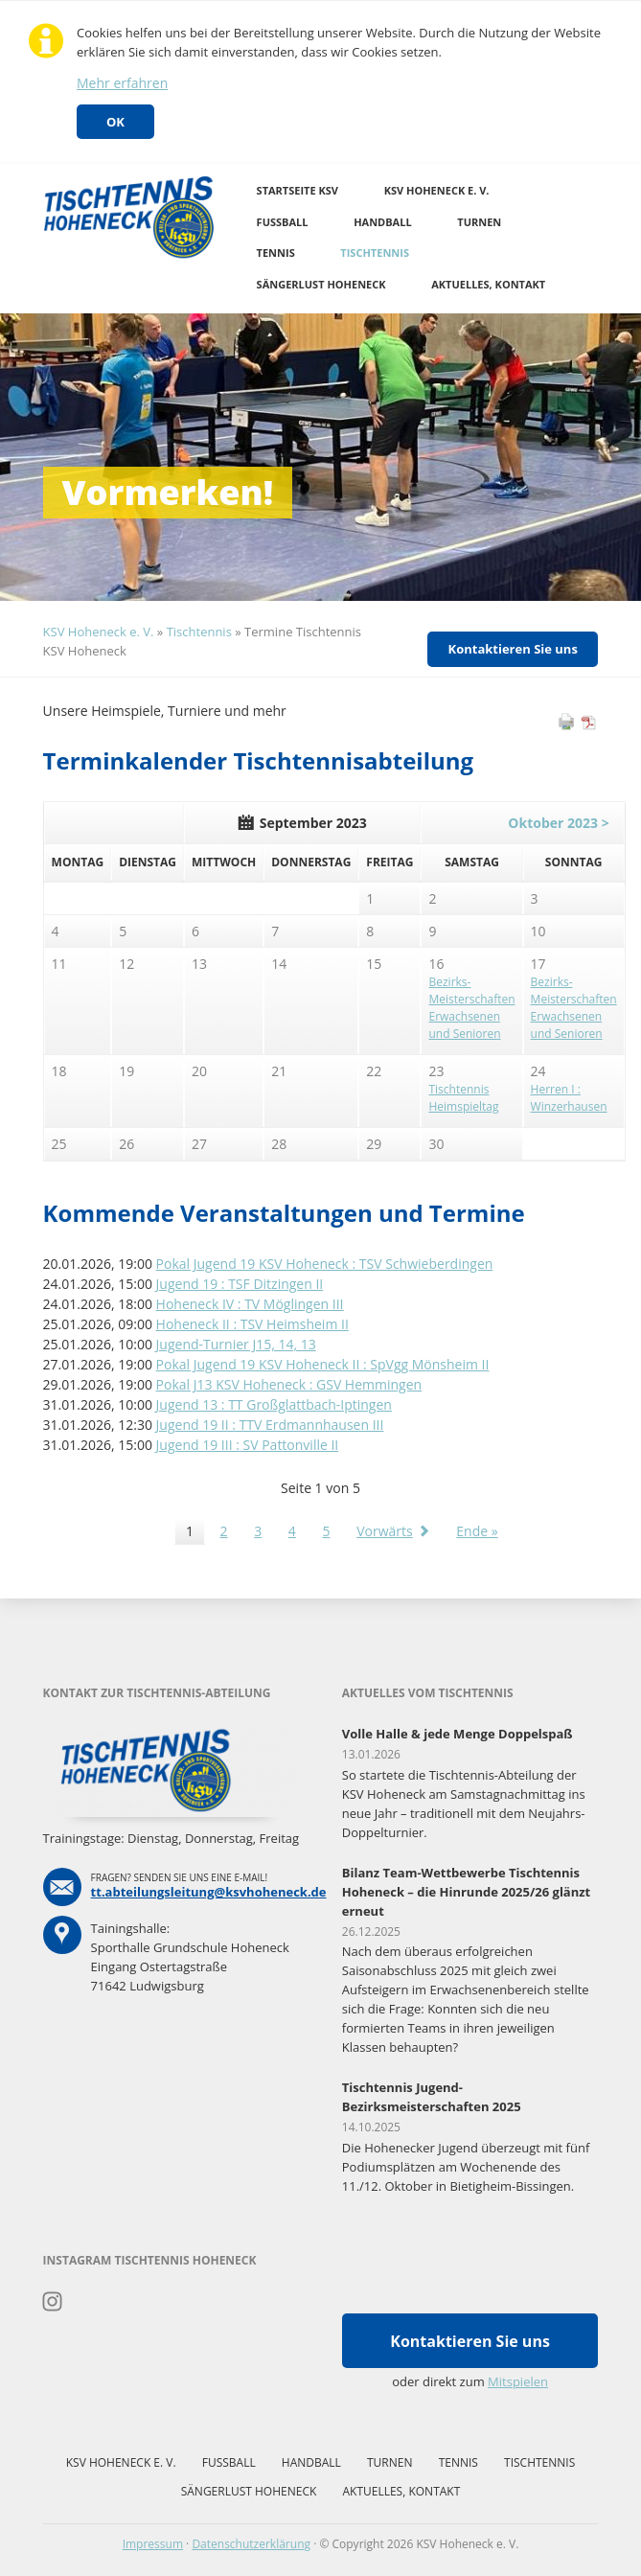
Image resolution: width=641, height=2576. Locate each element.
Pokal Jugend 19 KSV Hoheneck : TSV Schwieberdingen (324, 1263)
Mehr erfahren (122, 83)
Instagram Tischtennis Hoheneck (53, 2302)
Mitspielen (518, 2381)
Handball (383, 222)
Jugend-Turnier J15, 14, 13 (236, 1344)
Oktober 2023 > (558, 823)
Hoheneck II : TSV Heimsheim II (252, 1324)
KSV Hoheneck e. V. (437, 190)
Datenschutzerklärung (251, 2544)
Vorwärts (384, 1531)
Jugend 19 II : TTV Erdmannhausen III (270, 1424)
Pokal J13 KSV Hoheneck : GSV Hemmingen (289, 1384)
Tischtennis (374, 252)
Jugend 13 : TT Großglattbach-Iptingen (274, 1404)
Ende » (476, 1531)
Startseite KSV (297, 190)
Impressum (153, 2544)
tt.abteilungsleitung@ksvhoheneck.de (209, 1891)
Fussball (283, 222)
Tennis (276, 252)
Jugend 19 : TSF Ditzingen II (240, 1284)
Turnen (479, 222)
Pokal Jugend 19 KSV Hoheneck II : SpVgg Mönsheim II (323, 1364)
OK (115, 121)
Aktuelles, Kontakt (488, 284)
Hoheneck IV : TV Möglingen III (250, 1304)
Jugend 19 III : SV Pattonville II (247, 1445)
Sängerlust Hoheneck (321, 284)
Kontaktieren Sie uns (513, 648)
